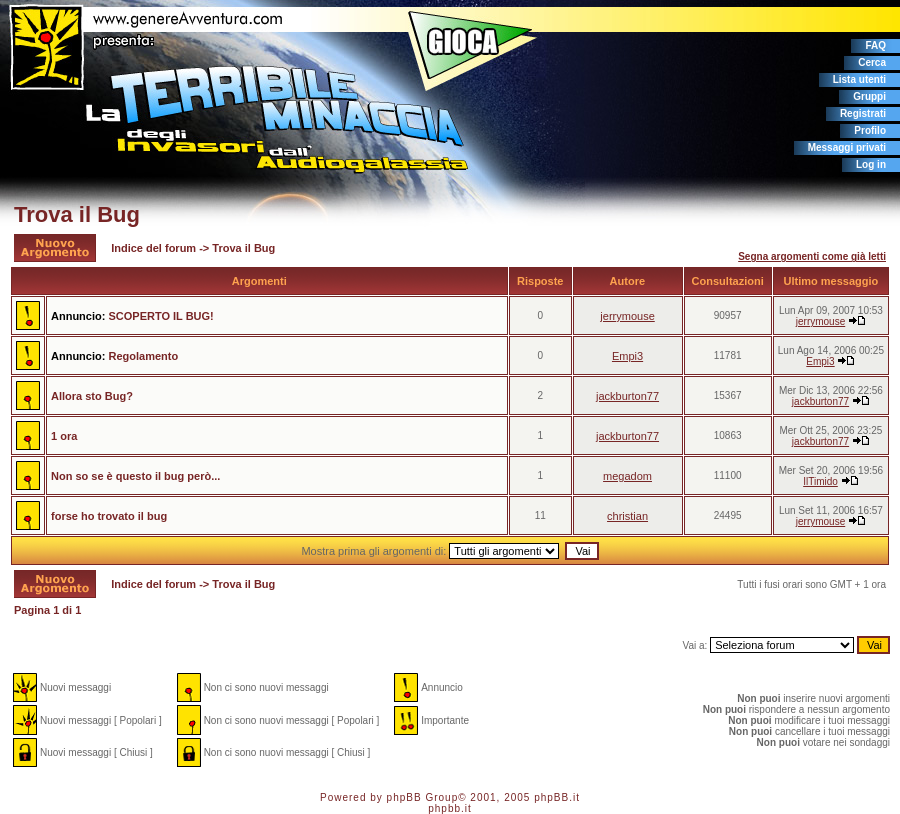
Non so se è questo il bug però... (135, 476)
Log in (871, 164)
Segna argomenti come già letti (812, 256)
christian (627, 516)
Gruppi (869, 96)
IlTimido (820, 481)
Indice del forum (153, 248)
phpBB (404, 797)
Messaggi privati (847, 147)
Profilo (870, 130)
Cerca (872, 62)
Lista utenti (859, 79)
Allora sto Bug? (92, 396)
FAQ (875, 45)
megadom (627, 476)
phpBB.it (557, 797)
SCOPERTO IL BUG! (160, 316)
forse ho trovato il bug (109, 516)
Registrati (863, 113)
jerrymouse (627, 316)
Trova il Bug (77, 214)
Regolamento (143, 356)
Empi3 (627, 356)
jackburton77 (627, 396)
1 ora (64, 436)
